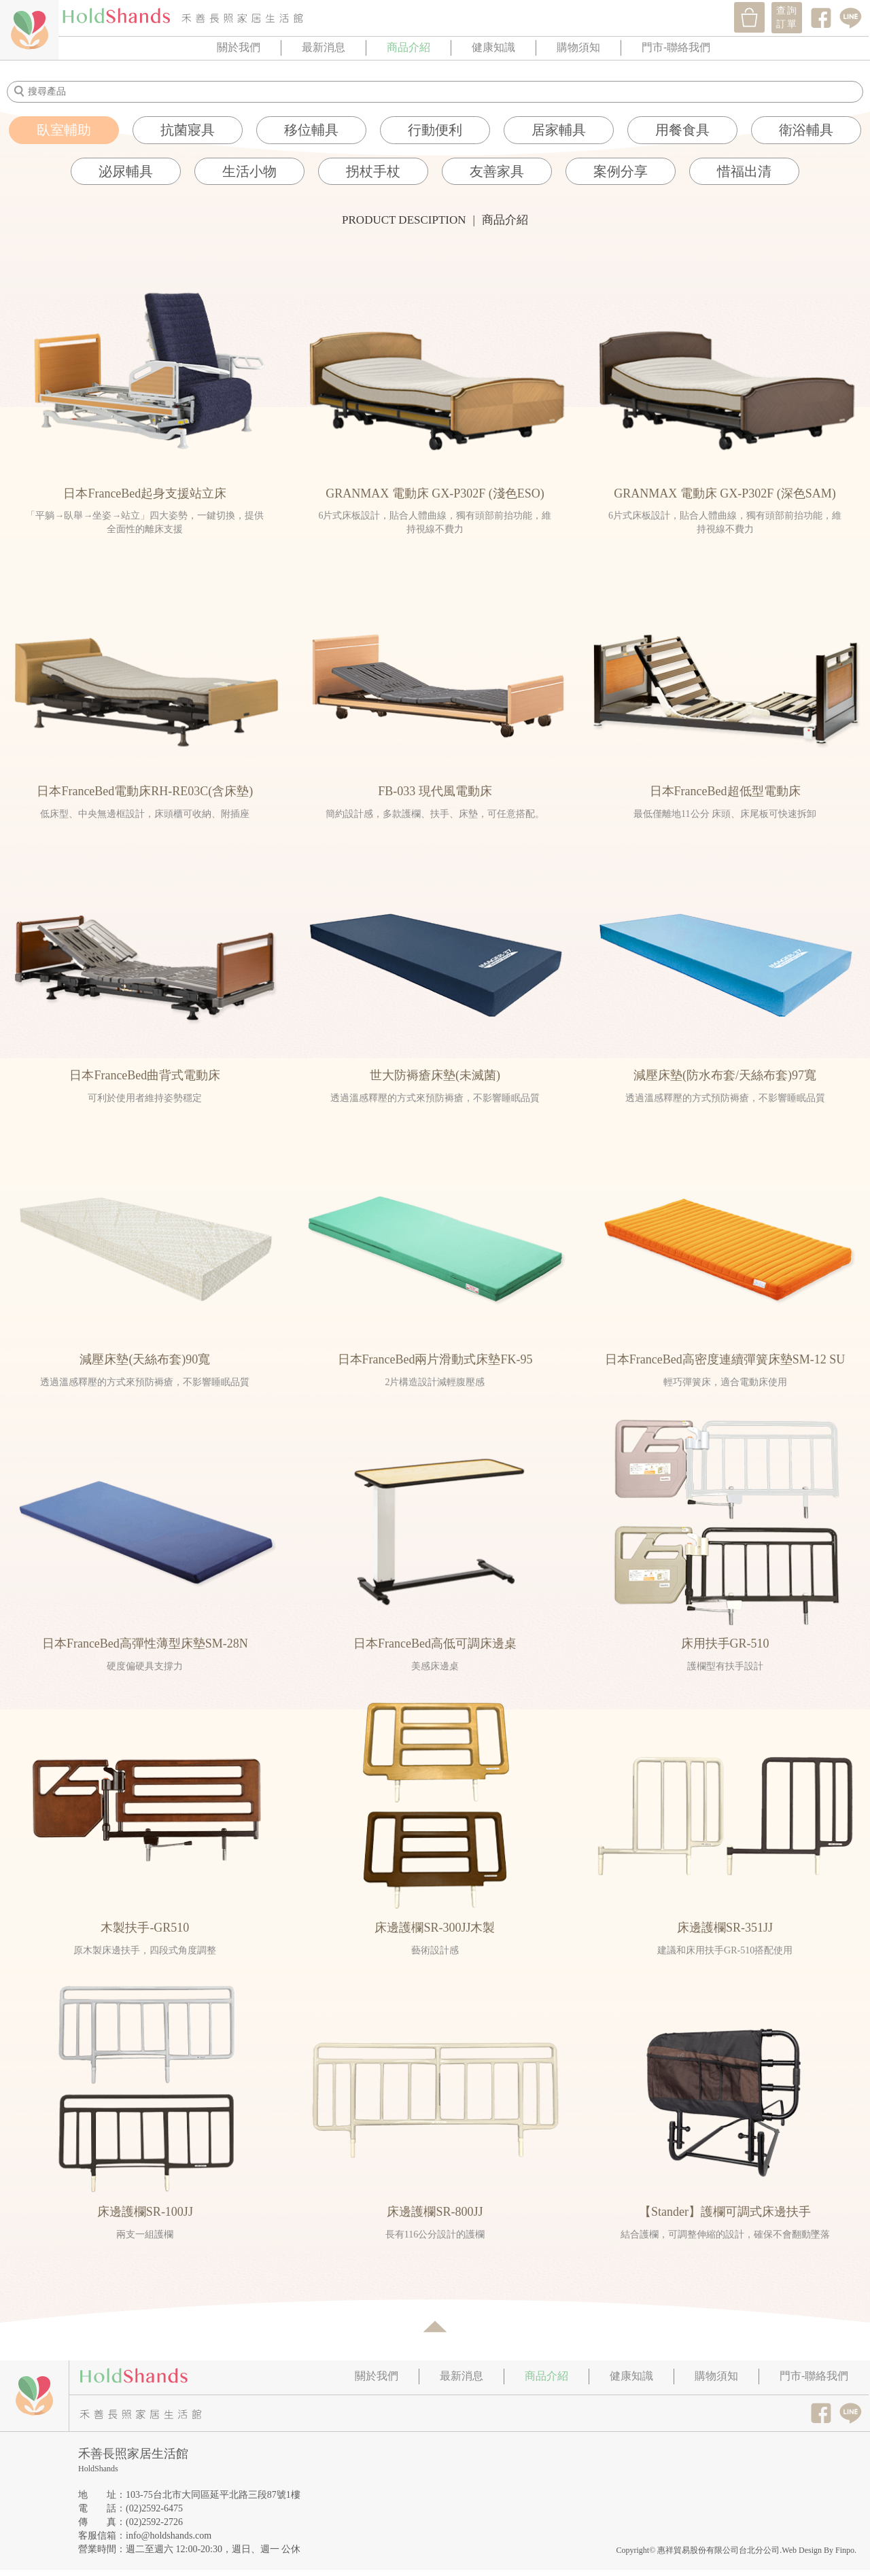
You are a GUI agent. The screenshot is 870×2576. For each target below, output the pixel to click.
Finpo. (845, 2550)
